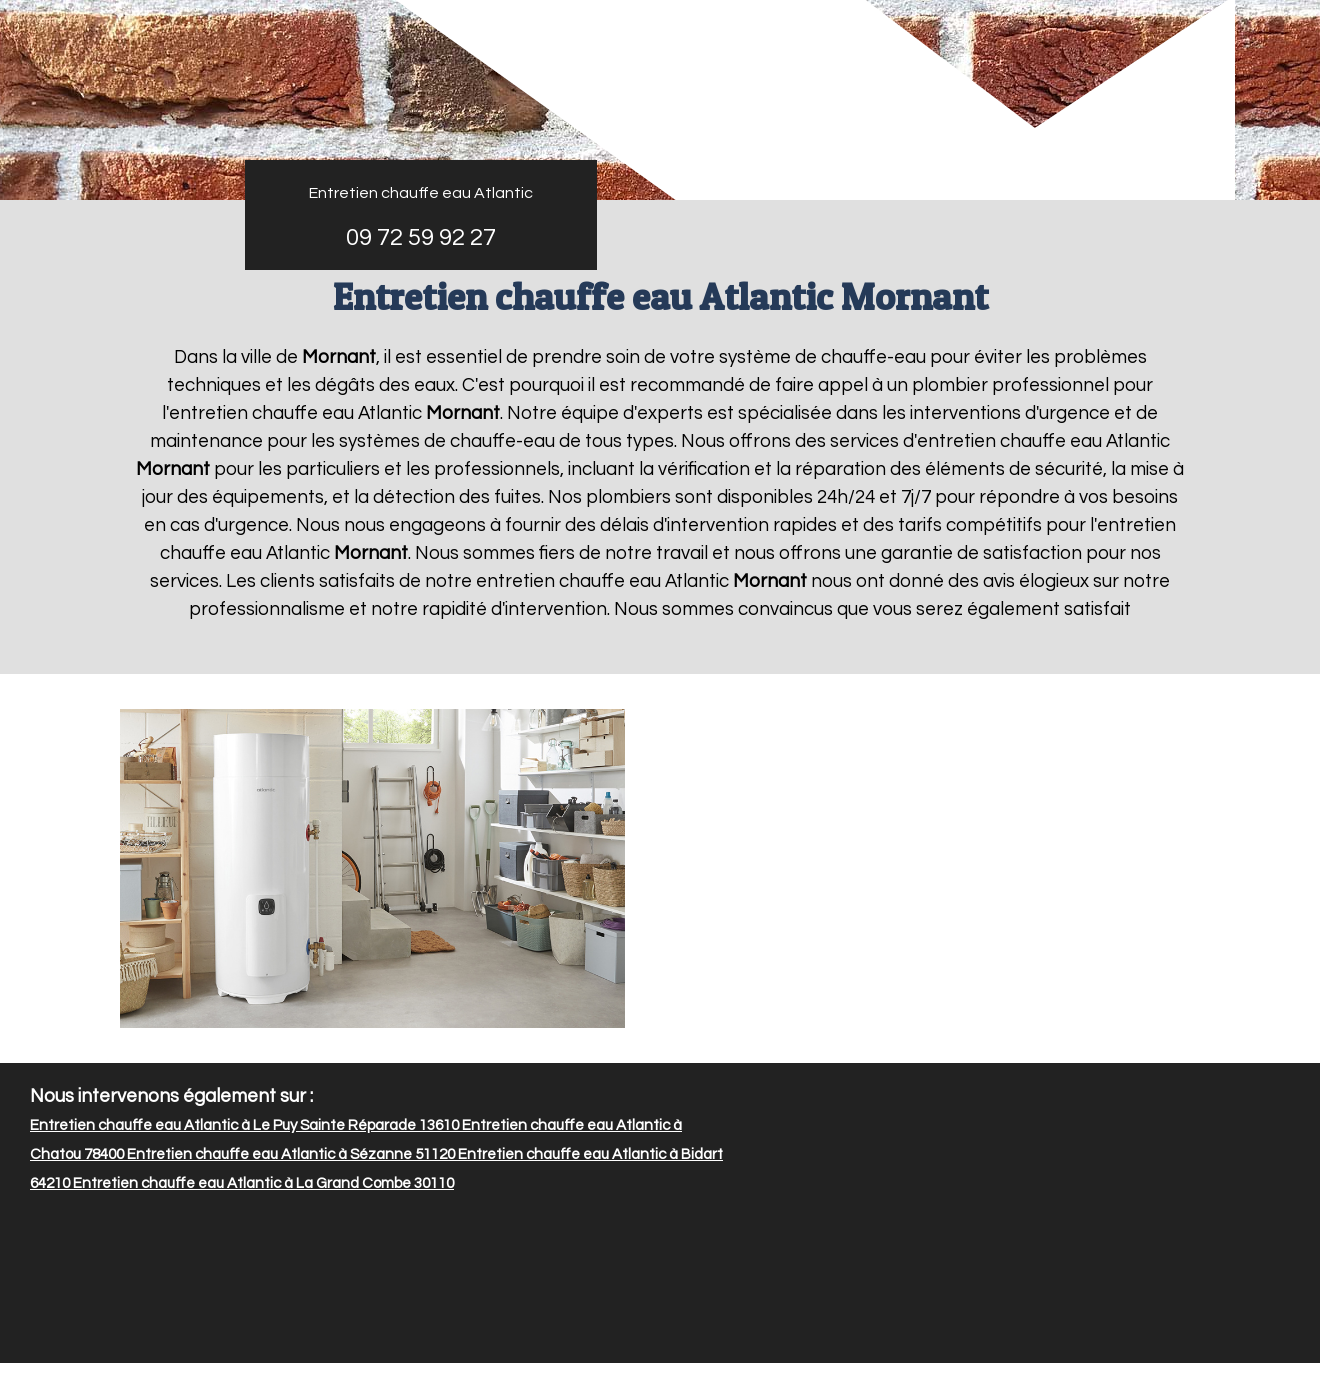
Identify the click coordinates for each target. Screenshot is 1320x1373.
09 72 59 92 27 (421, 237)
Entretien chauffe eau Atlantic (421, 193)
